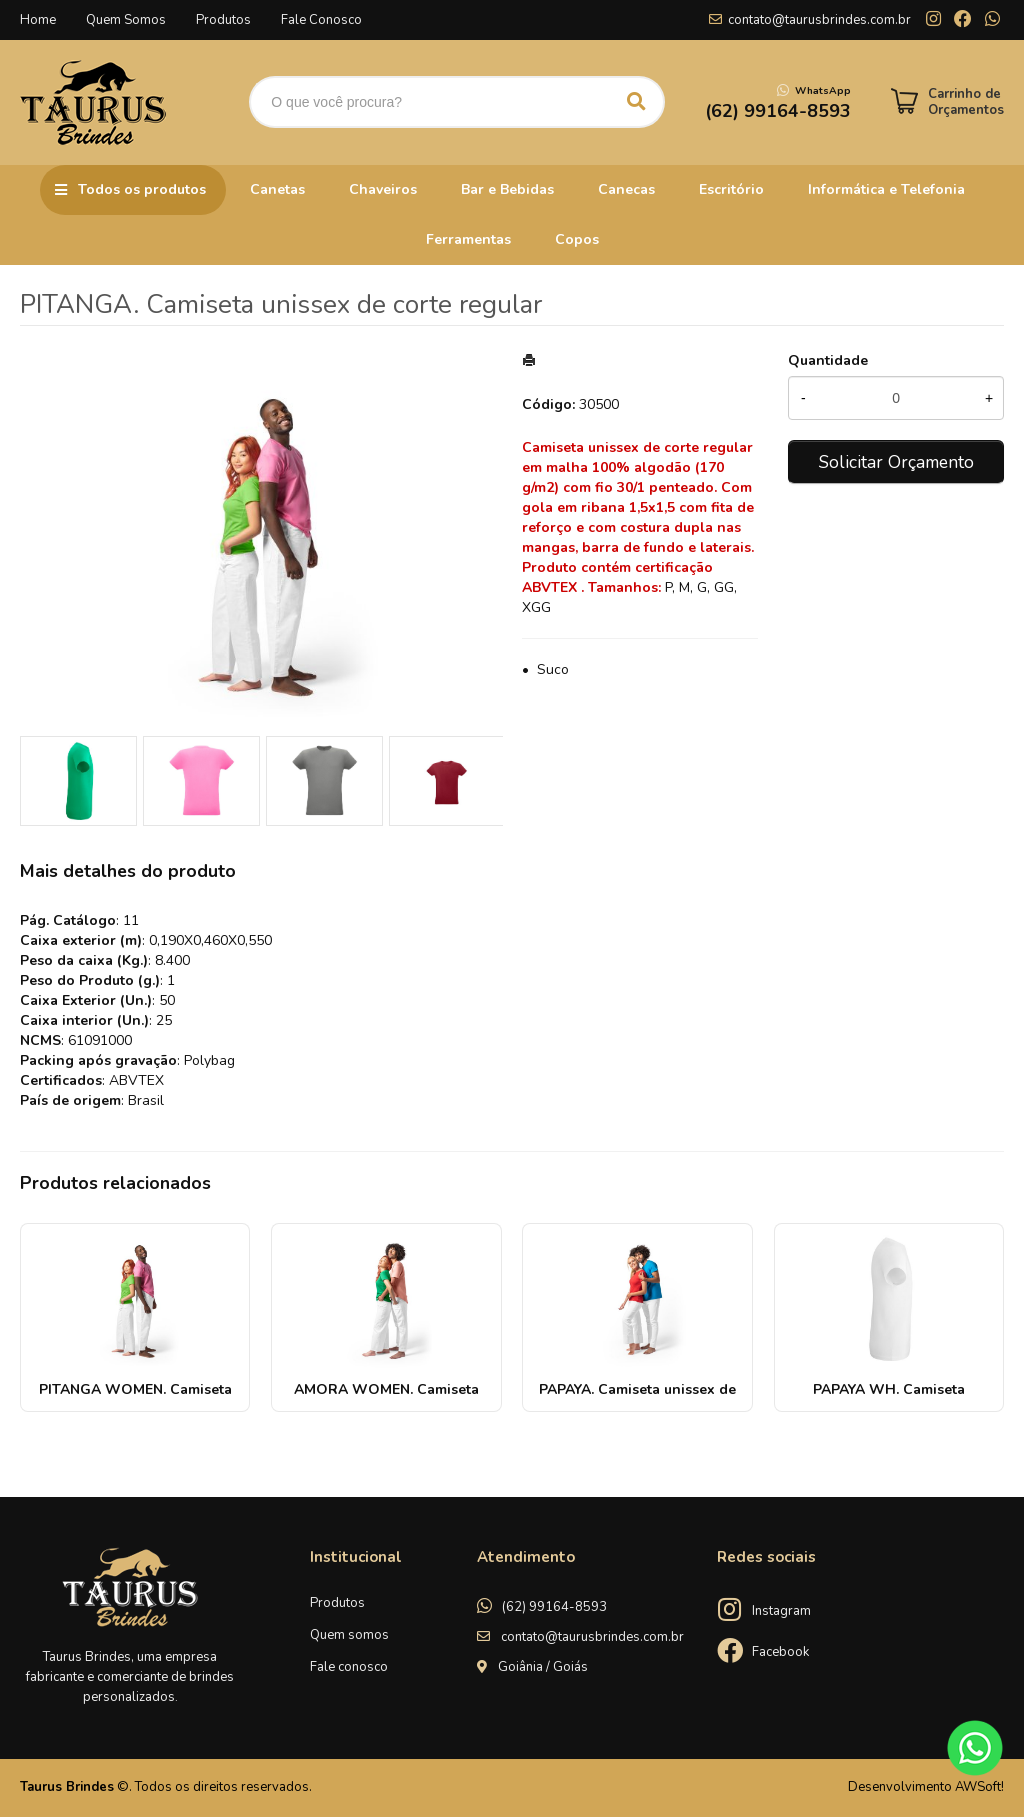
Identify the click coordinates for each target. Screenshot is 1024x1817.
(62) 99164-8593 (554, 1607)
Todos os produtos (142, 189)
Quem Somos (126, 20)
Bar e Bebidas (507, 189)
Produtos (223, 20)
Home (38, 20)
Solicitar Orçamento (896, 462)
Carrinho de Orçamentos (966, 102)
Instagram (781, 1611)
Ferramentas (468, 239)
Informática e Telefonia (886, 189)
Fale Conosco (321, 20)
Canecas (626, 189)
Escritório (731, 189)
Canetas (277, 189)
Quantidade (828, 360)
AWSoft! (979, 1787)
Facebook (780, 1652)
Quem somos (349, 1635)
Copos (577, 239)
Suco (553, 669)
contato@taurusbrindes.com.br (819, 20)
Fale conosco (349, 1667)
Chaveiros (383, 189)
